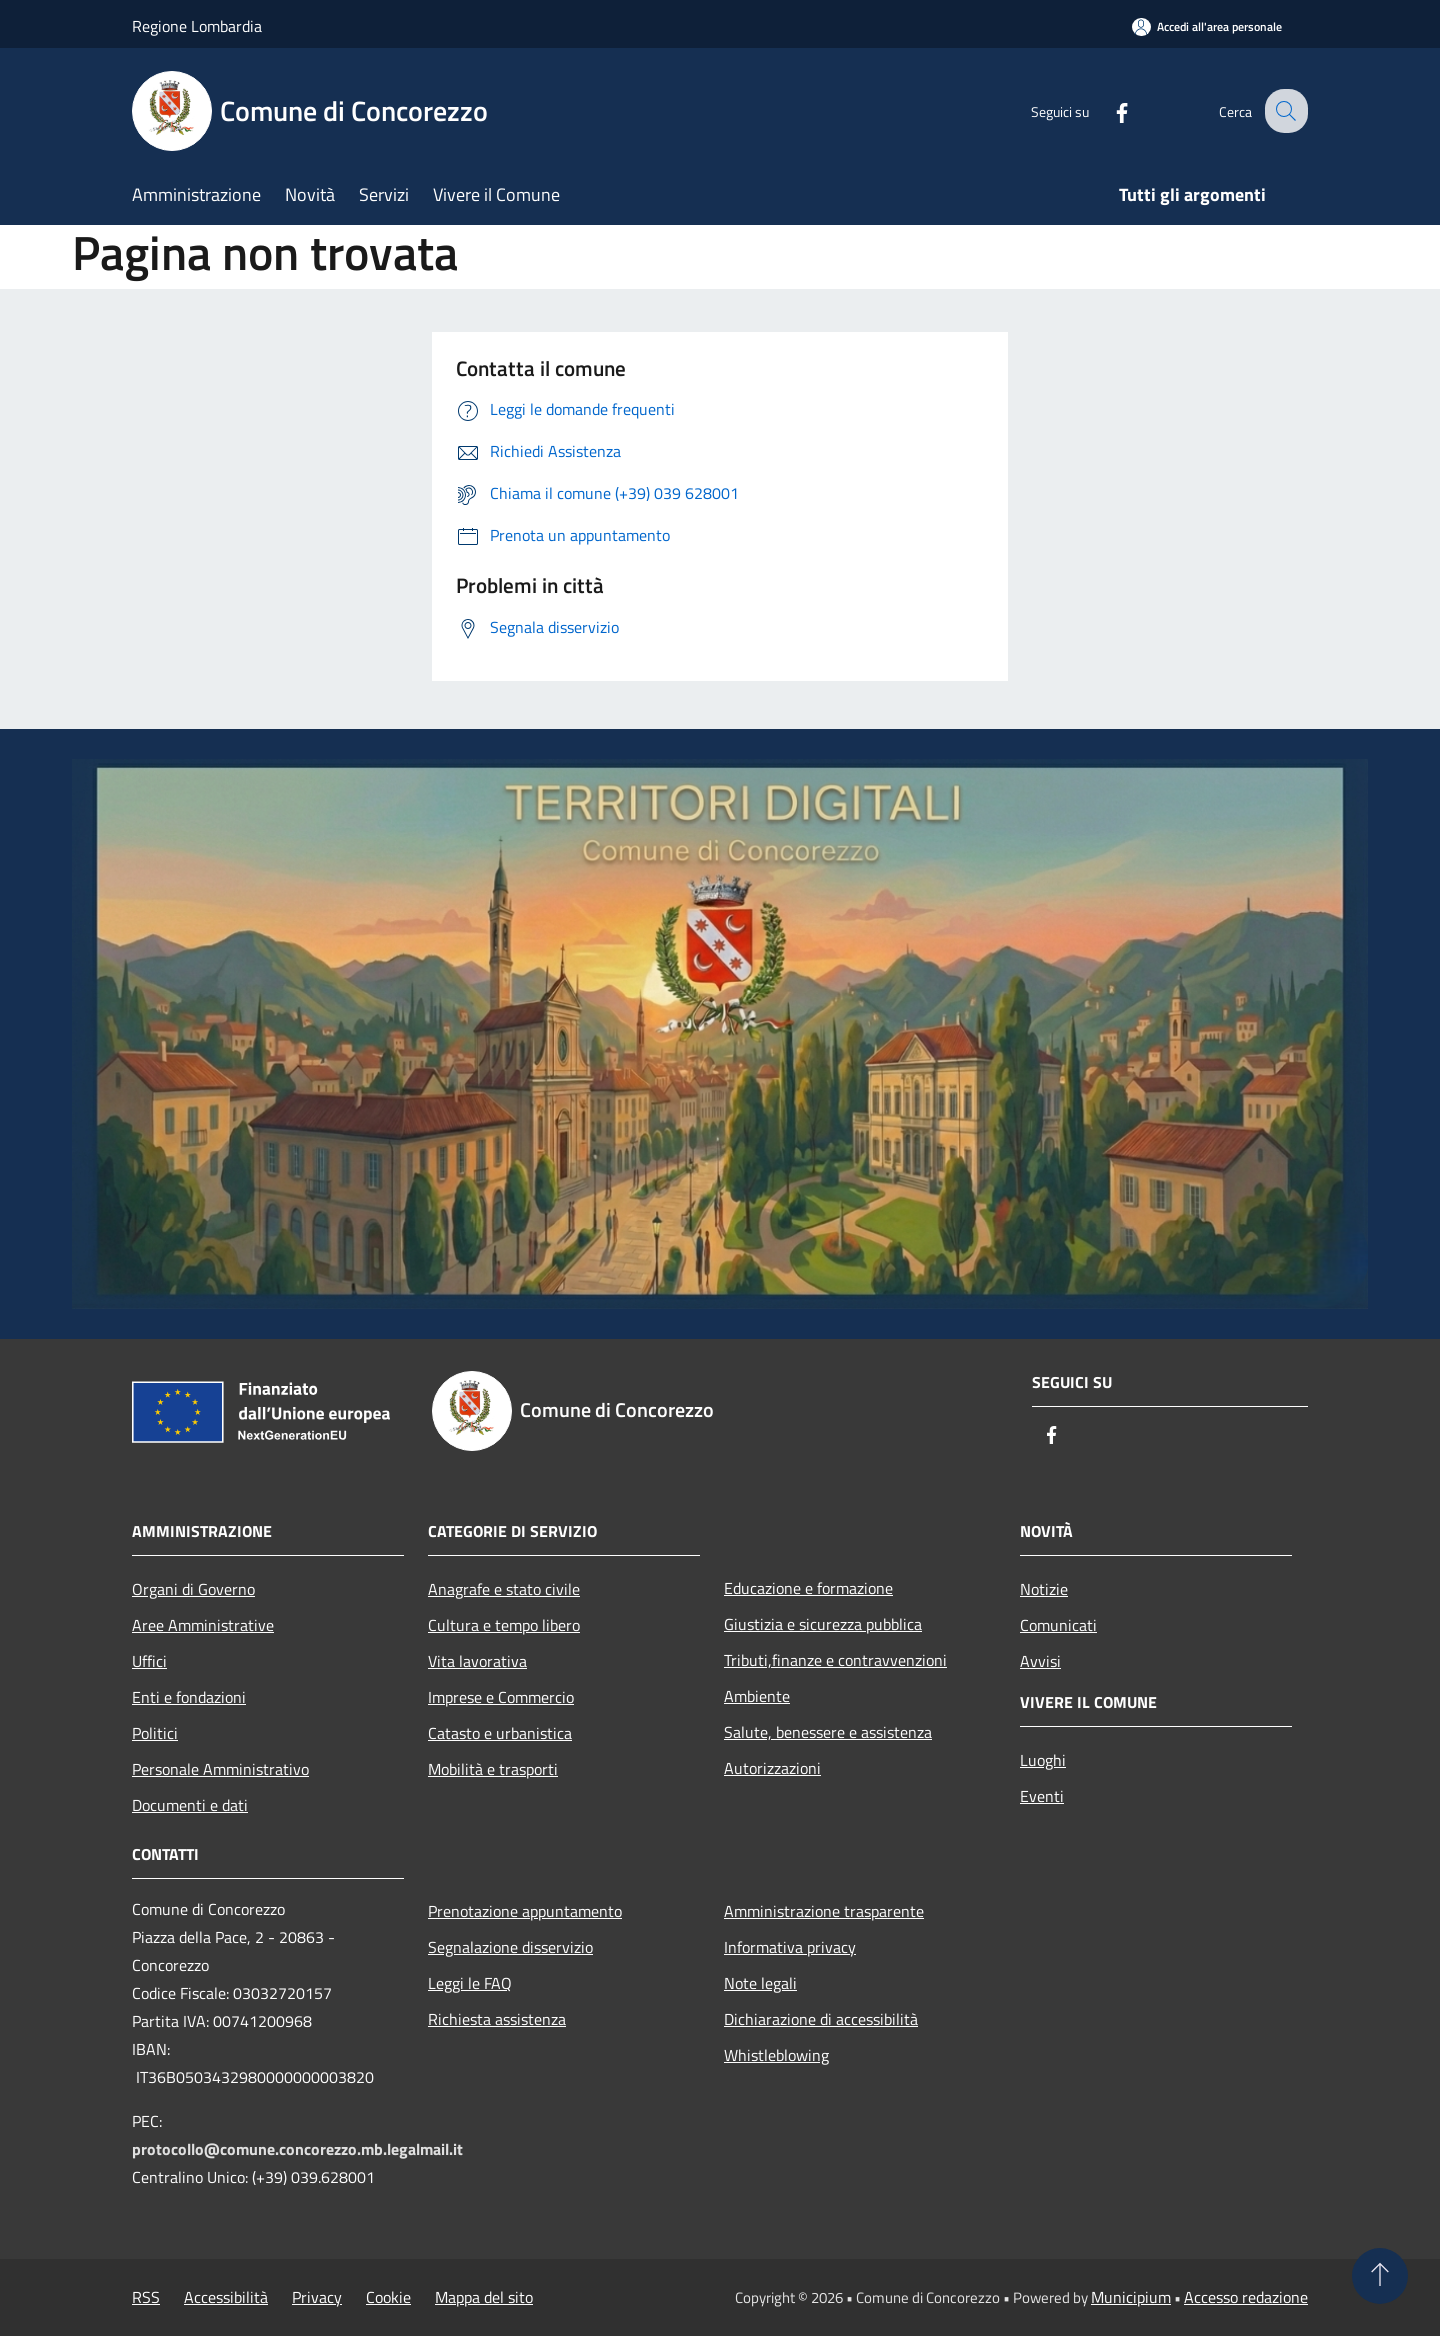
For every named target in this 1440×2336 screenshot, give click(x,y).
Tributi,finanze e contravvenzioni (835, 1660)
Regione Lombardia (197, 26)
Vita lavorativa (477, 1661)
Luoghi (1043, 1760)
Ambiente (757, 1696)
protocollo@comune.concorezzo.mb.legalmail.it (297, 2149)
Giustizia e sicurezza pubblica (823, 1624)
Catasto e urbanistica (500, 1733)
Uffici (149, 1661)
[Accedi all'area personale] (1207, 26)
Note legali (760, 1983)
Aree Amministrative (203, 1625)
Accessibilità (226, 2297)
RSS (146, 2297)
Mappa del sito (484, 2297)
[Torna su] (1380, 2276)
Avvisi (1040, 1661)
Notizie (1044, 1589)
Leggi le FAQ (470, 1983)
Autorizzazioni (772, 1768)
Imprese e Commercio (501, 1697)
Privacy (317, 2297)
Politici (155, 1733)
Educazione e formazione (808, 1588)
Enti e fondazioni (189, 1697)
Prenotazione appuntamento (525, 1911)
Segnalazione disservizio (510, 1947)
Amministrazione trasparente (824, 1911)
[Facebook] (1106, 110)
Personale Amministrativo (220, 1769)
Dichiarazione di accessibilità (821, 2019)
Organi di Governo (193, 1589)
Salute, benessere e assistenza (828, 1732)
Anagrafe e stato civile (504, 1589)
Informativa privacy (790, 1947)
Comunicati (1058, 1625)
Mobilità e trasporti (493, 1769)
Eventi (1042, 1796)
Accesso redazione (1246, 2297)
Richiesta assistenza (497, 2019)
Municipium (1131, 2297)
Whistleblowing (776, 2055)
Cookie (388, 2297)
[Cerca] (1284, 111)
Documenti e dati (190, 1805)
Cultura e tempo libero (504, 1625)
